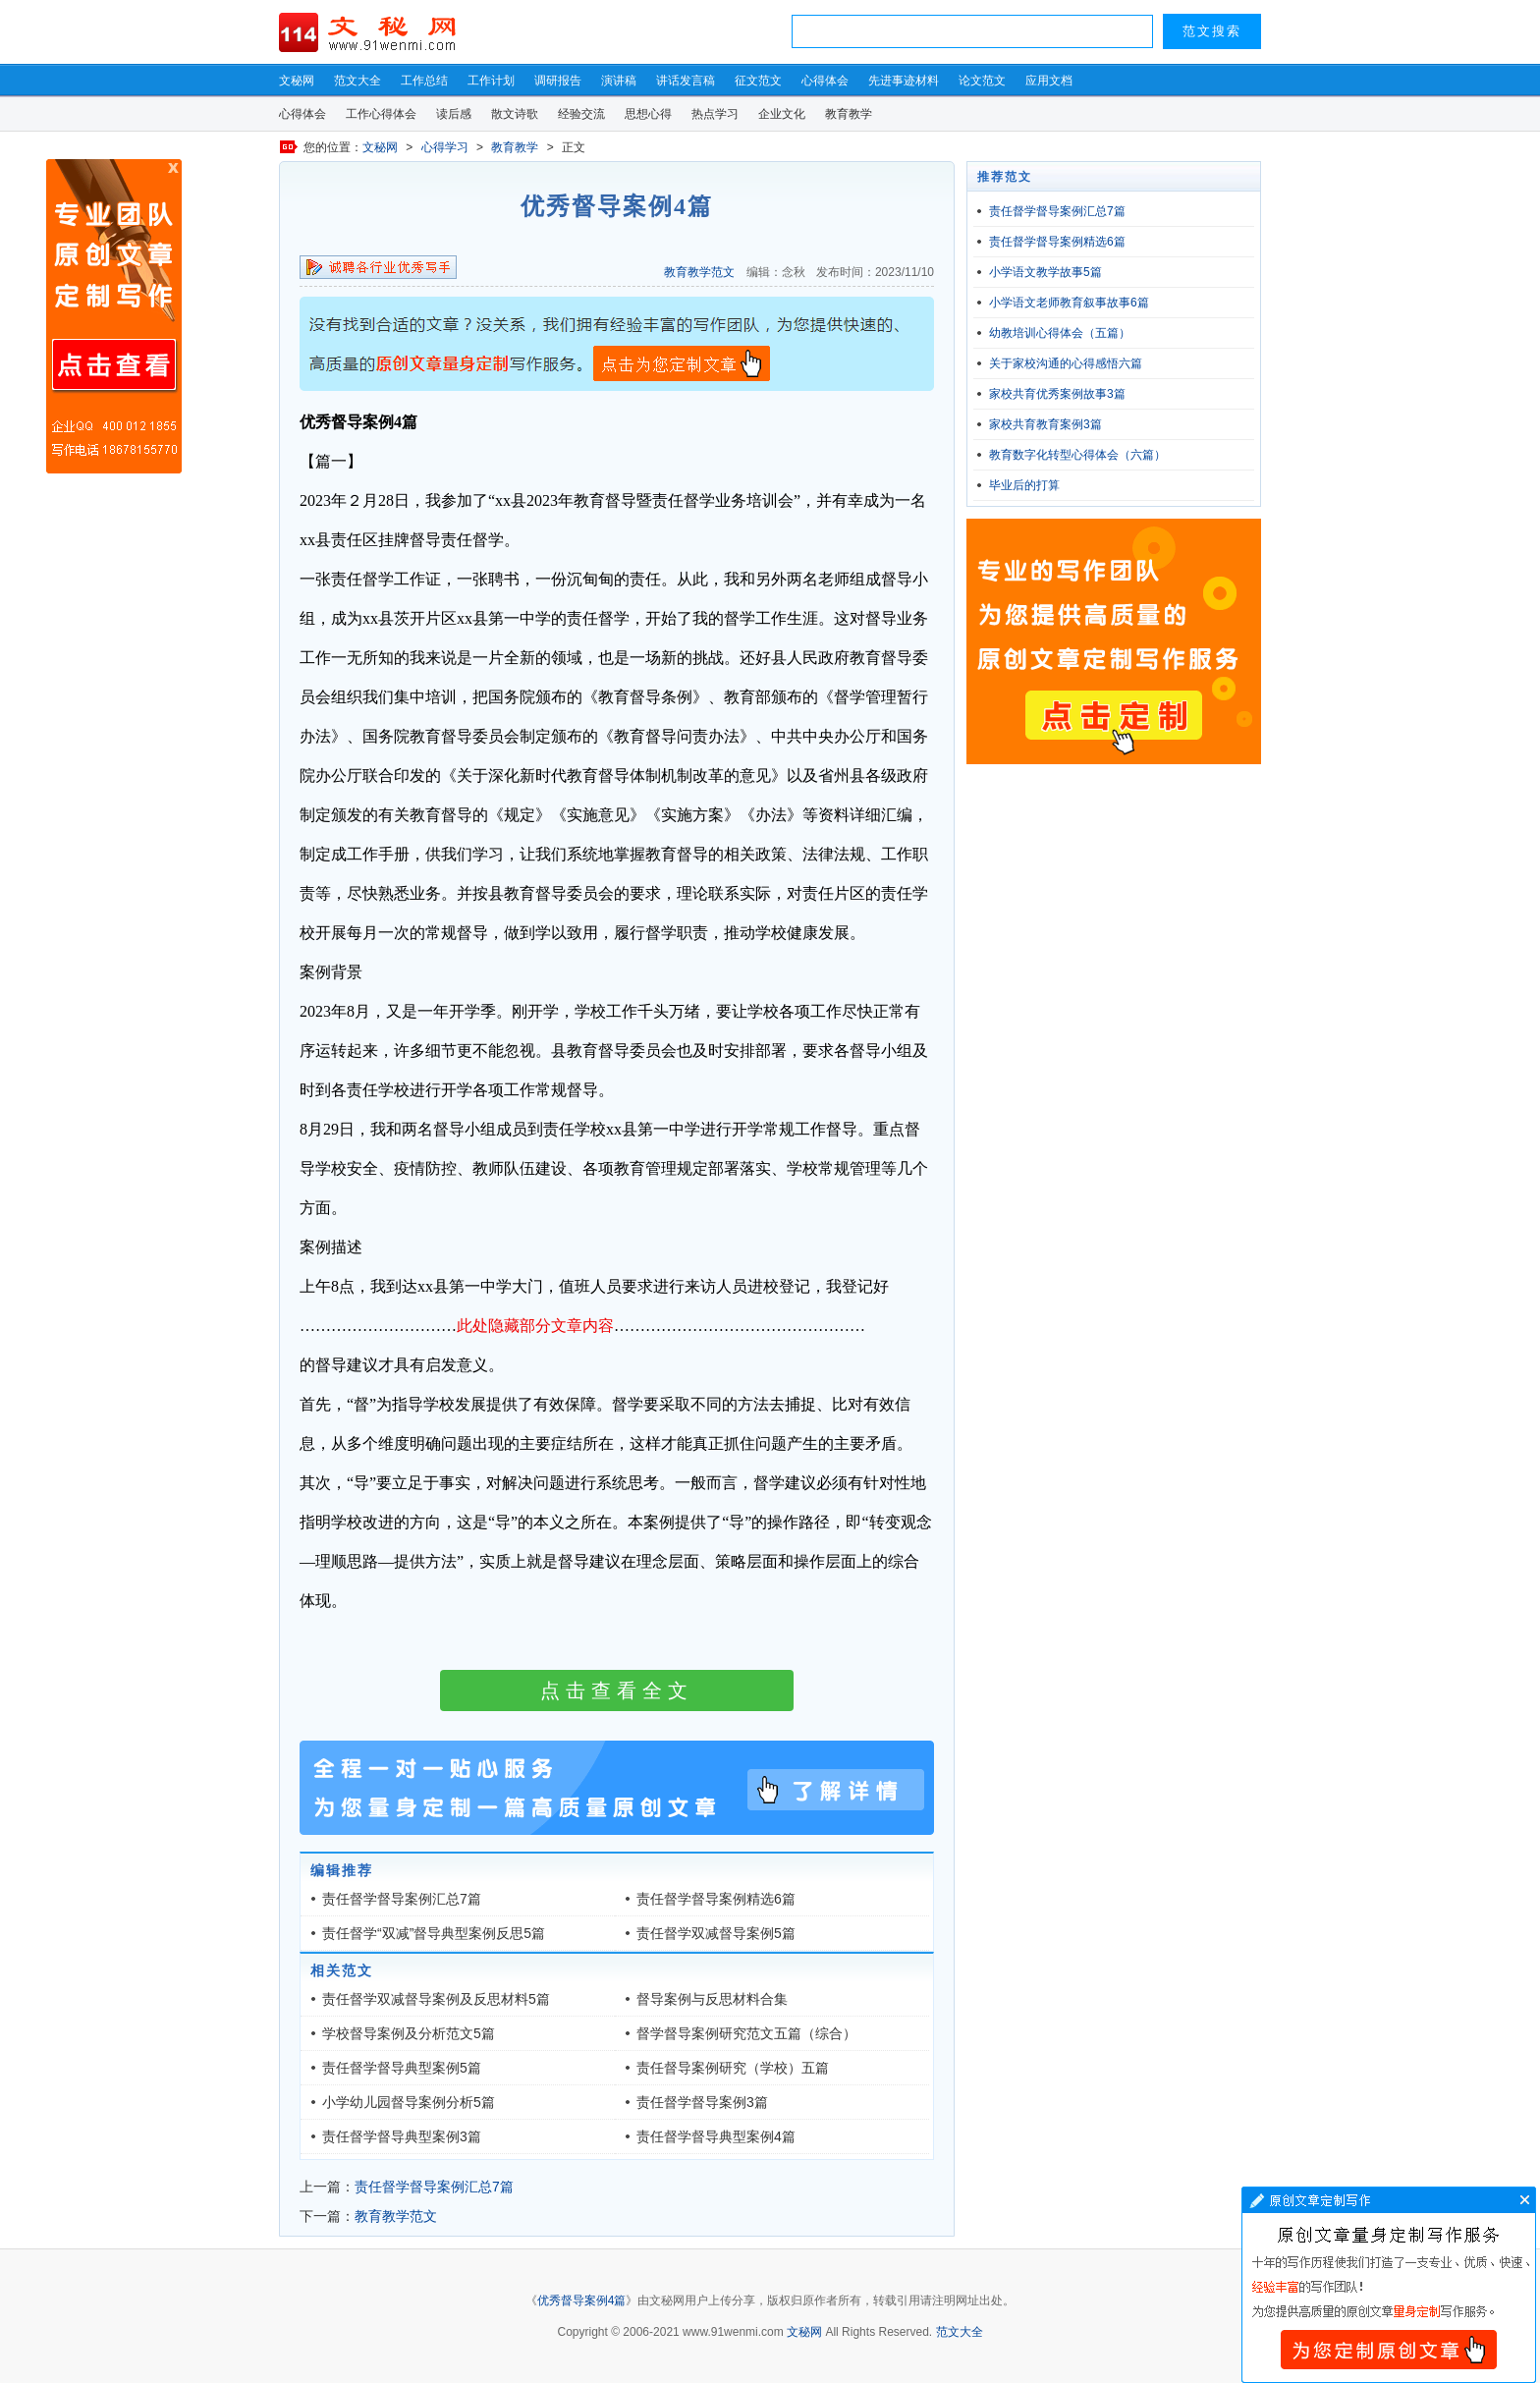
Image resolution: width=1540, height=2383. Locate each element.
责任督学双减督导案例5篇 (716, 1933)
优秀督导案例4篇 (582, 2300)
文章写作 (1388, 2285)
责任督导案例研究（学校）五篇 (732, 2068)
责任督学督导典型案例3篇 (401, 2136)
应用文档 (1048, 80)
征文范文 (758, 80)
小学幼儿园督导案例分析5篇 (408, 2102)
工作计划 (491, 80)
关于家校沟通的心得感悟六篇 (1065, 363)
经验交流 (581, 114)
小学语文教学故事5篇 (1045, 272)
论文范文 (982, 80)
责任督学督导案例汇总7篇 (401, 1899)
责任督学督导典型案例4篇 (716, 2136)
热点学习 (715, 114)
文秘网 (296, 80)
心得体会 (825, 80)
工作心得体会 (381, 114)
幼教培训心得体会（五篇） (1059, 333)
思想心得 (648, 114)
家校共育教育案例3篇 (1045, 424)
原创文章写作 (114, 316)
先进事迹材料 (903, 80)
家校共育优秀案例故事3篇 (1057, 394)
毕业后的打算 (1024, 485)
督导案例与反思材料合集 (712, 1999)
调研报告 (557, 80)
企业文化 (781, 114)
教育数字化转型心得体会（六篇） (1077, 455)
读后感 (453, 114)
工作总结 (424, 80)
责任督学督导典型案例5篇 (401, 2068)
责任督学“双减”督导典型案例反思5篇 (433, 1933)
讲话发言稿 (685, 80)
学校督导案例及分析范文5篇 (408, 2033)
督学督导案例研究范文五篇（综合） (746, 2033)
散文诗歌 (514, 114)
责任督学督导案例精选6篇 (716, 1899)
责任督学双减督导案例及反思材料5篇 (436, 1999)
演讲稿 (618, 80)
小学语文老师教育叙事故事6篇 (1069, 302)
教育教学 (848, 114)
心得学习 (444, 147)
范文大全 (357, 80)
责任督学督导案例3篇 (702, 2102)
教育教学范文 (699, 272)
